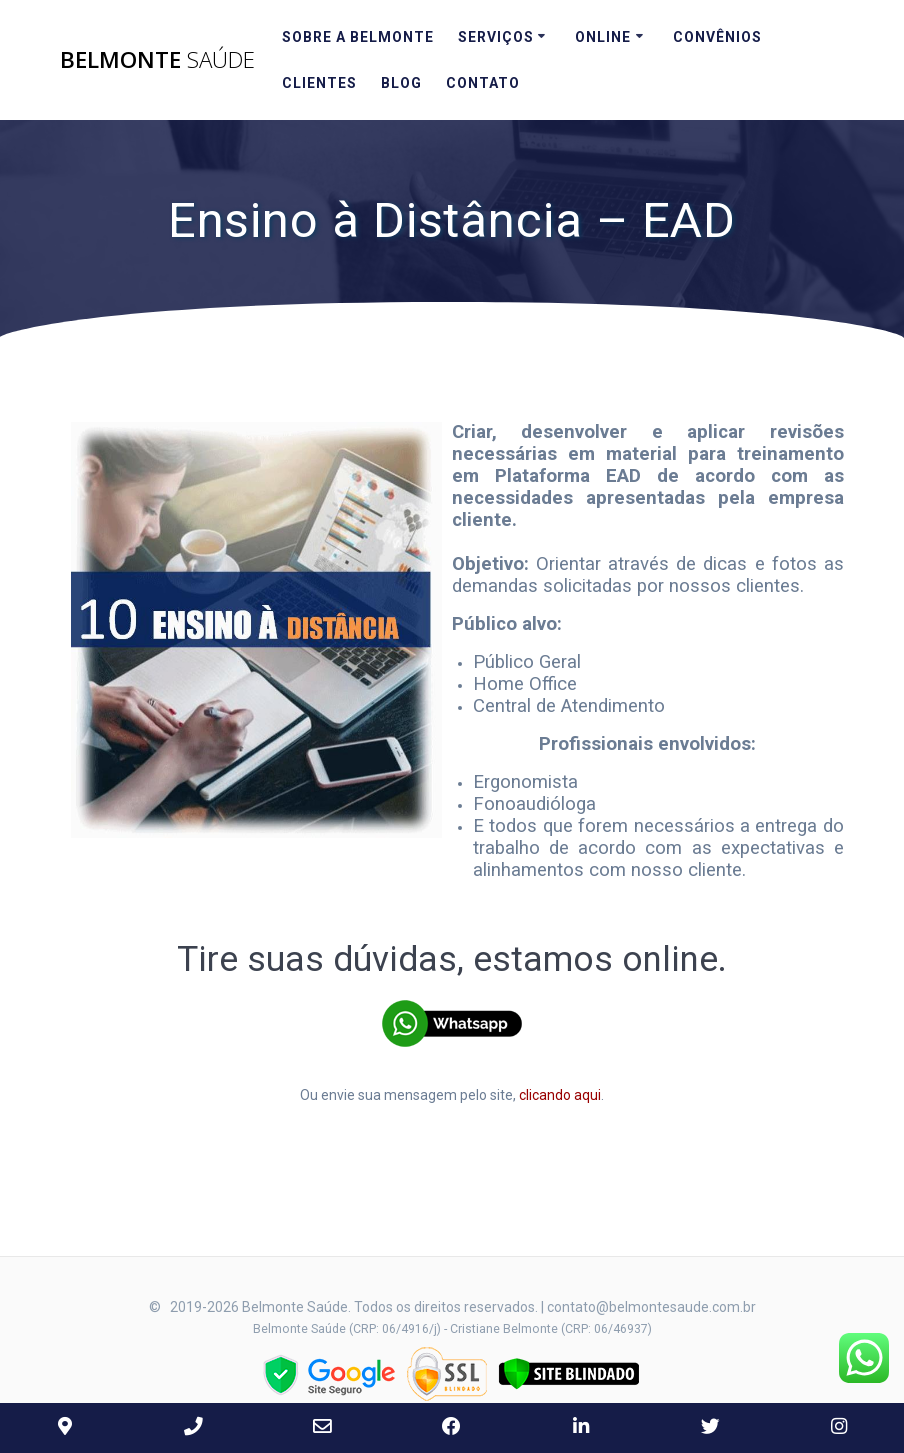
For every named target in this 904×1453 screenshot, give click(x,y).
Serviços (496, 37)
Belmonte (157, 60)
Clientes (319, 83)
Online (603, 37)
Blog (401, 83)
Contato (483, 83)
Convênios (717, 37)
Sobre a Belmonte (358, 37)
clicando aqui (560, 1095)
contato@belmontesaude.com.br (651, 1307)
